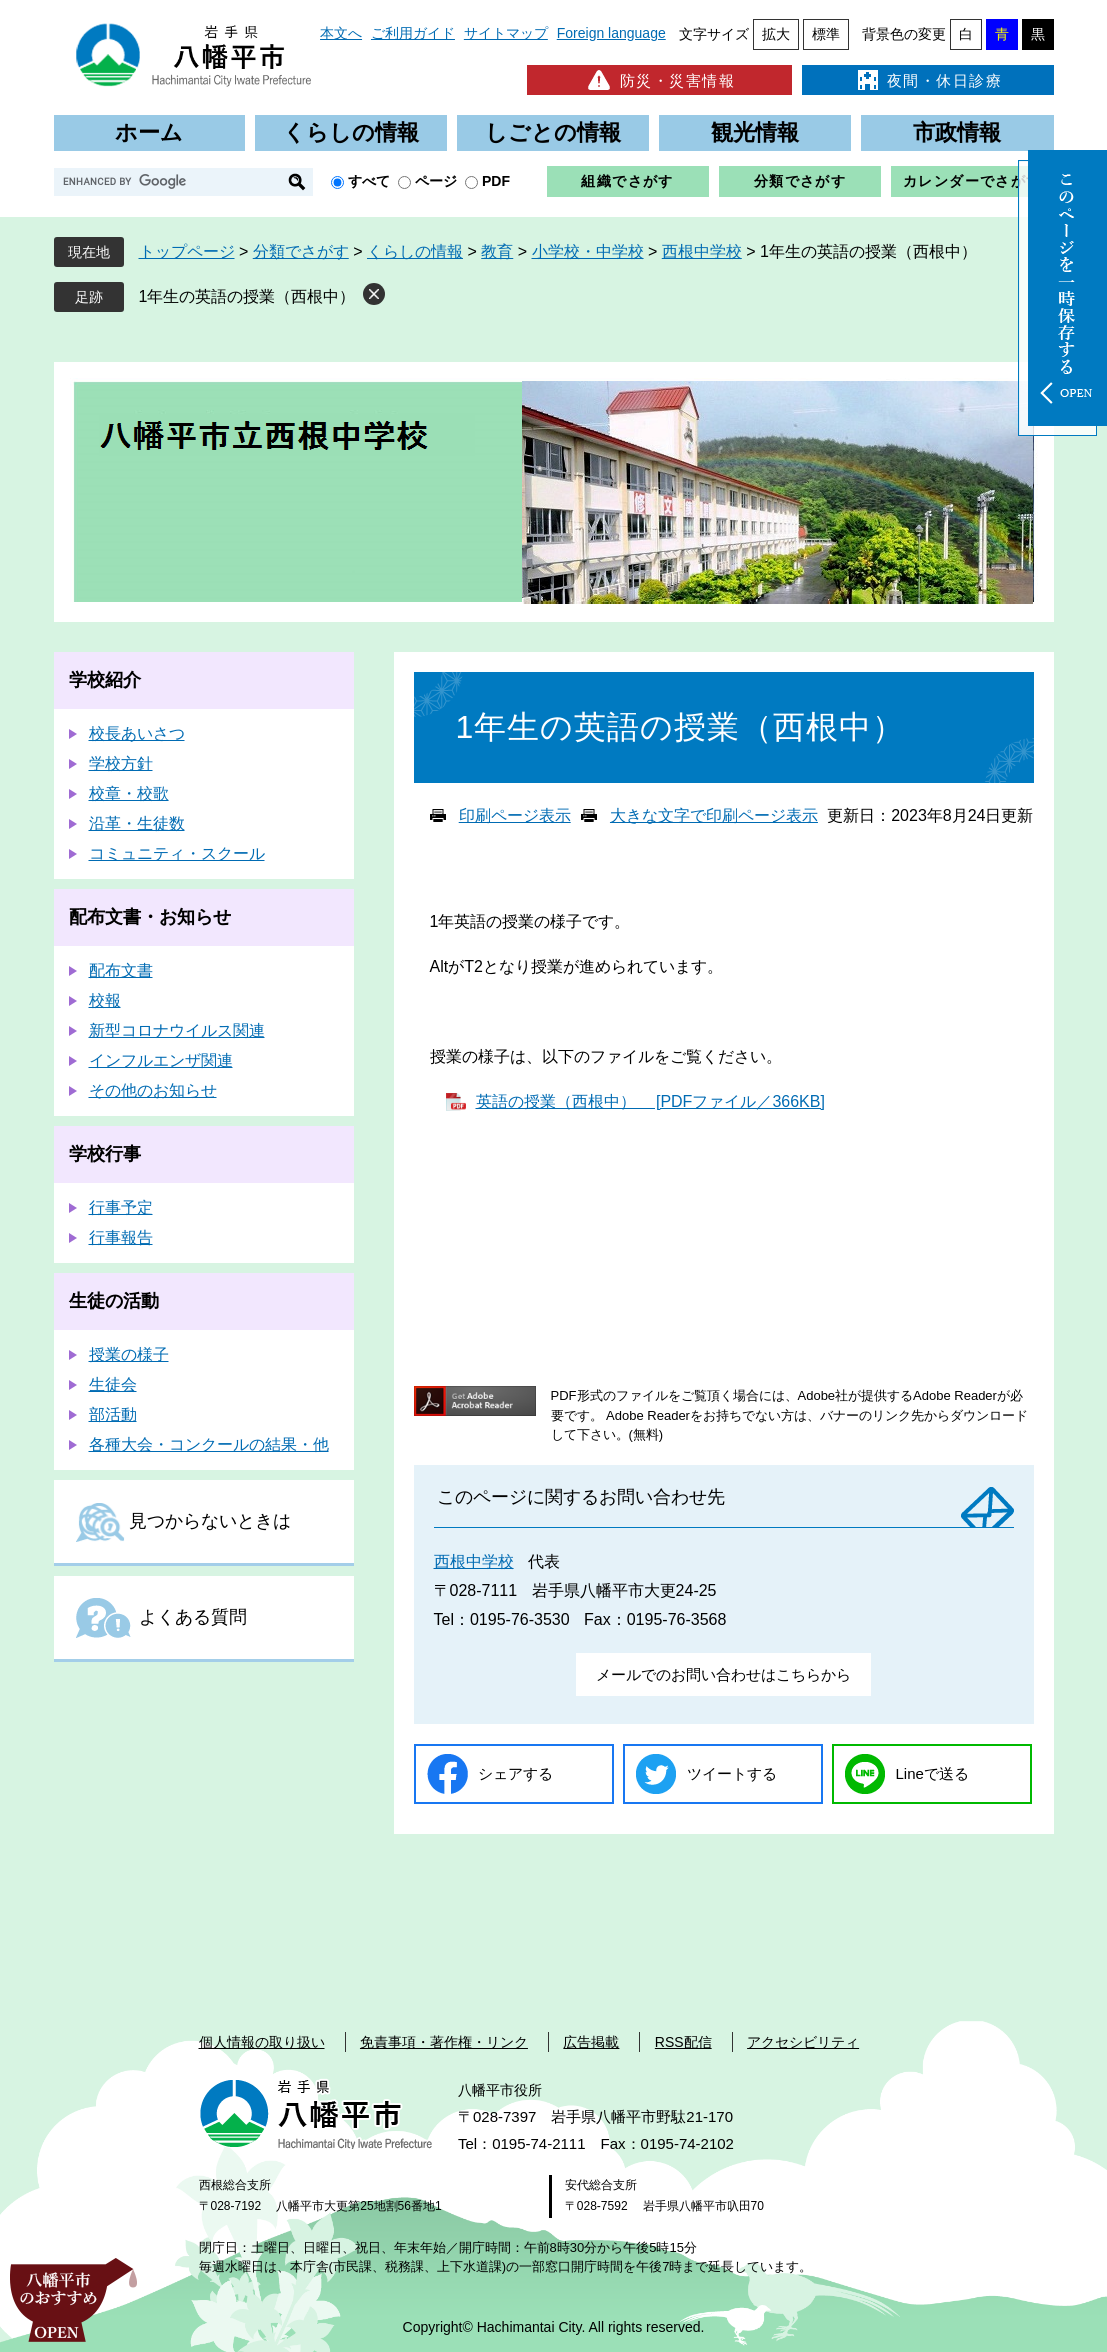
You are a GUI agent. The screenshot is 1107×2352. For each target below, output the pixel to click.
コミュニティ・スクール (177, 853)
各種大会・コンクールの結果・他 (209, 1444)
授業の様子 (129, 1354)
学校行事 (105, 1154)
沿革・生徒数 (137, 823)
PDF (496, 181)
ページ (436, 181)
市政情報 (957, 132)
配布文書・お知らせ (150, 917)
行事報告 (121, 1237)
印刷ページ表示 (515, 815)
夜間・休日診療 (928, 80)
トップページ (187, 251)
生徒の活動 (114, 1301)
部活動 (113, 1414)
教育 (497, 251)
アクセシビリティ (803, 2042)
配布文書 (121, 970)
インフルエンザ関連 (161, 1060)
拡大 (776, 34)
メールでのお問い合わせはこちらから (723, 1674)
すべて (369, 181)
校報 (105, 1000)
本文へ (341, 33)
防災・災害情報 (659, 80)
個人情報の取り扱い (262, 2042)
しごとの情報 (553, 132)
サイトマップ (506, 33)
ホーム (149, 132)
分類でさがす (800, 181)
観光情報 (755, 132)
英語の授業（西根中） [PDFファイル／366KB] (650, 1101)
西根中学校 (702, 251)
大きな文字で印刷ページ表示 (714, 815)
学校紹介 (105, 680)
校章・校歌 (129, 793)
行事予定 (121, 1207)
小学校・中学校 (588, 251)
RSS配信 (683, 2042)
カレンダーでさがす (972, 181)
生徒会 (113, 1384)
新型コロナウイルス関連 (177, 1030)
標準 (826, 34)
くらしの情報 (351, 132)
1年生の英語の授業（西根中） (247, 296)
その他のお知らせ (153, 1090)
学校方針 (121, 763)
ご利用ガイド (413, 33)
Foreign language (611, 33)
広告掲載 (591, 2042)
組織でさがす (627, 181)
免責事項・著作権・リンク (444, 2042)
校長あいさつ (137, 733)
